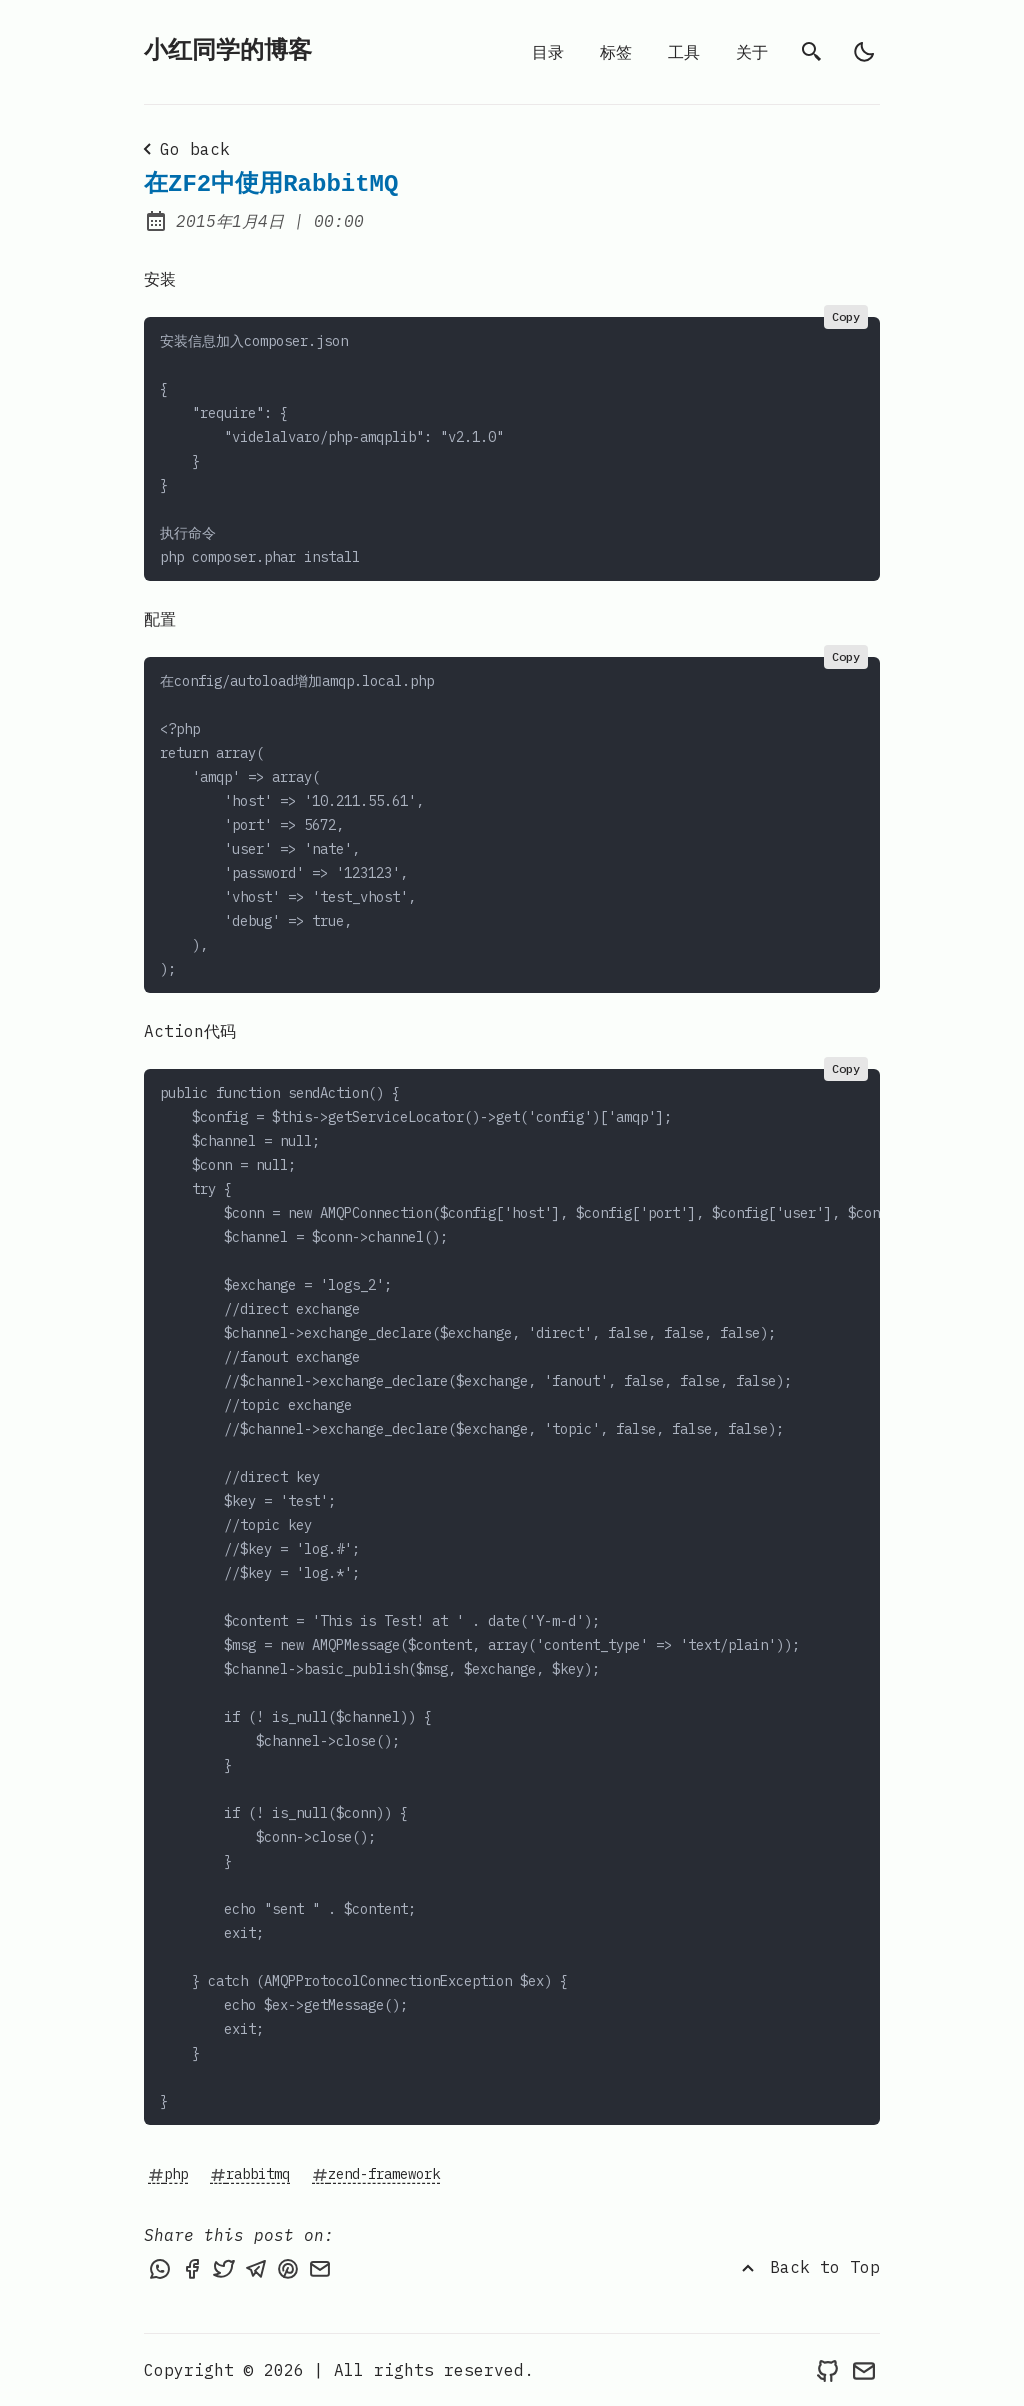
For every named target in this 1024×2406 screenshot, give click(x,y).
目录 (548, 52)
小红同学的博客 (228, 51)
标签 (616, 52)
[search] (812, 52)
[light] (864, 52)
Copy (846, 316)
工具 (684, 52)
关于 (752, 52)
